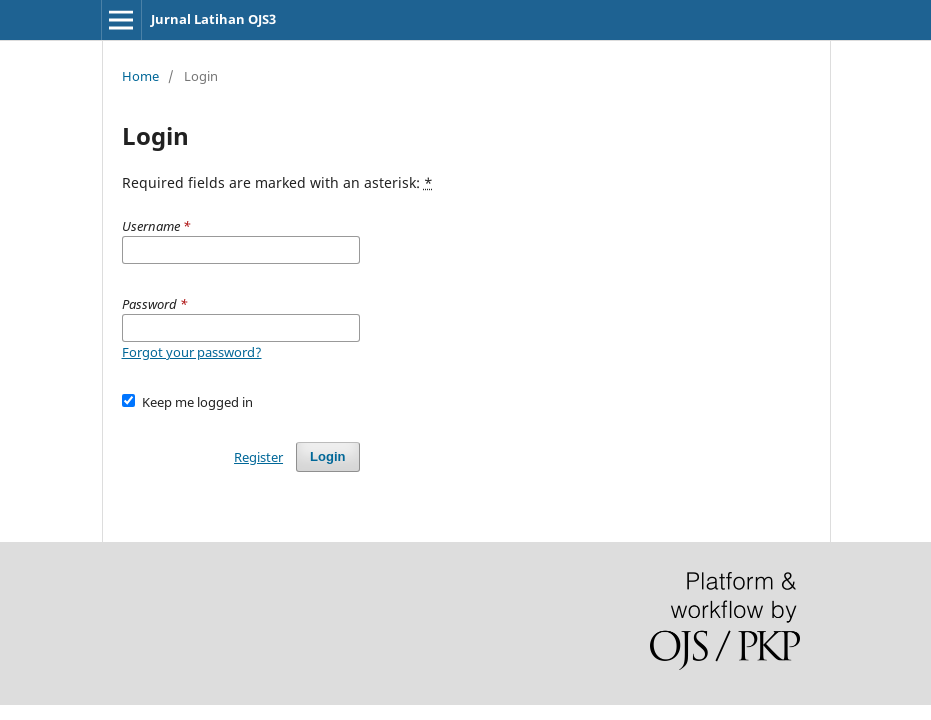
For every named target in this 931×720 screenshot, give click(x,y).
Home (140, 76)
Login (327, 456)
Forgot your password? (192, 352)
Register (258, 457)
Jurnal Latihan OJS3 (213, 19)
